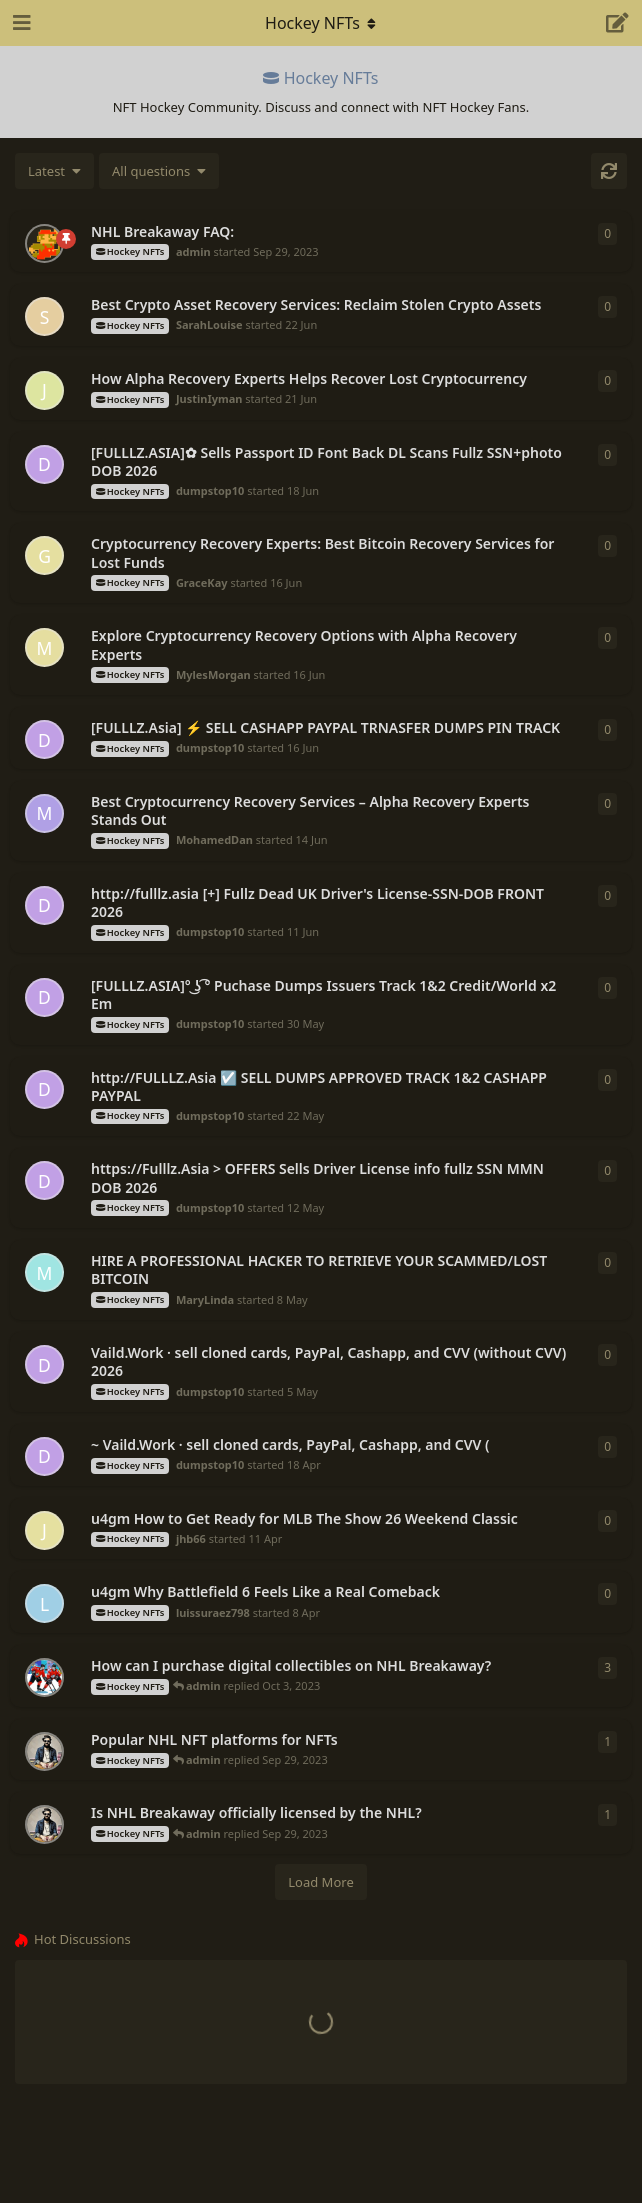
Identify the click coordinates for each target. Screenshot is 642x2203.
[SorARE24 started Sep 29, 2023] (44, 1751)
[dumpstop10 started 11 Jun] (44, 905)
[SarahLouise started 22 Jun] (44, 316)
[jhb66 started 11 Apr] (44, 1530)
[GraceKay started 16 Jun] (44, 555)
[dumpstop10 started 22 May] (44, 1089)
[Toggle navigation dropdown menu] (321, 23)
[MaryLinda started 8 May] (44, 1272)
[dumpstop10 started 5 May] (44, 1364)
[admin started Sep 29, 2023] (44, 243)
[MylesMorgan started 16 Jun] (44, 647)
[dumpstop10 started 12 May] (44, 1180)
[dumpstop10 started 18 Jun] (44, 464)
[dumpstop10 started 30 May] (44, 997)
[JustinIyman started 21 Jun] (44, 390)
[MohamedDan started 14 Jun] (44, 813)
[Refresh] (609, 171)
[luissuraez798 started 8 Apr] (44, 1603)
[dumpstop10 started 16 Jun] (44, 739)
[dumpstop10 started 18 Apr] (44, 1456)
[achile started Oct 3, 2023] (44, 1677)
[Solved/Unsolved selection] (159, 171)
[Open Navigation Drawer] (20, 23)
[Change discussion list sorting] (54, 171)
